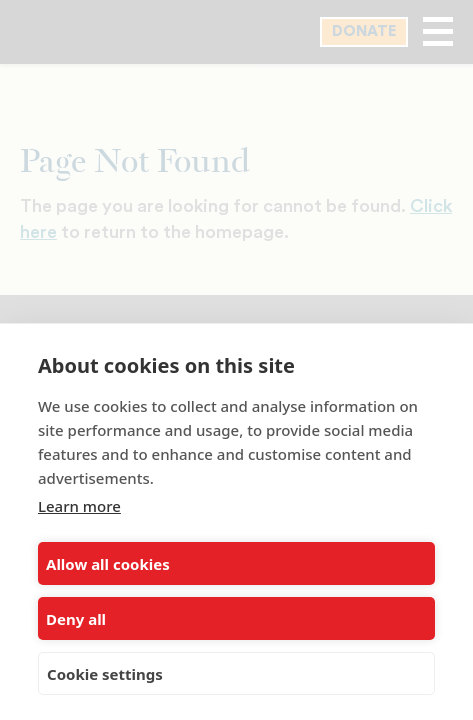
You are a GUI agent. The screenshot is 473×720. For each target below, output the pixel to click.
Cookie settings (105, 674)
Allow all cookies (108, 564)
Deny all (76, 619)
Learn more (79, 506)
